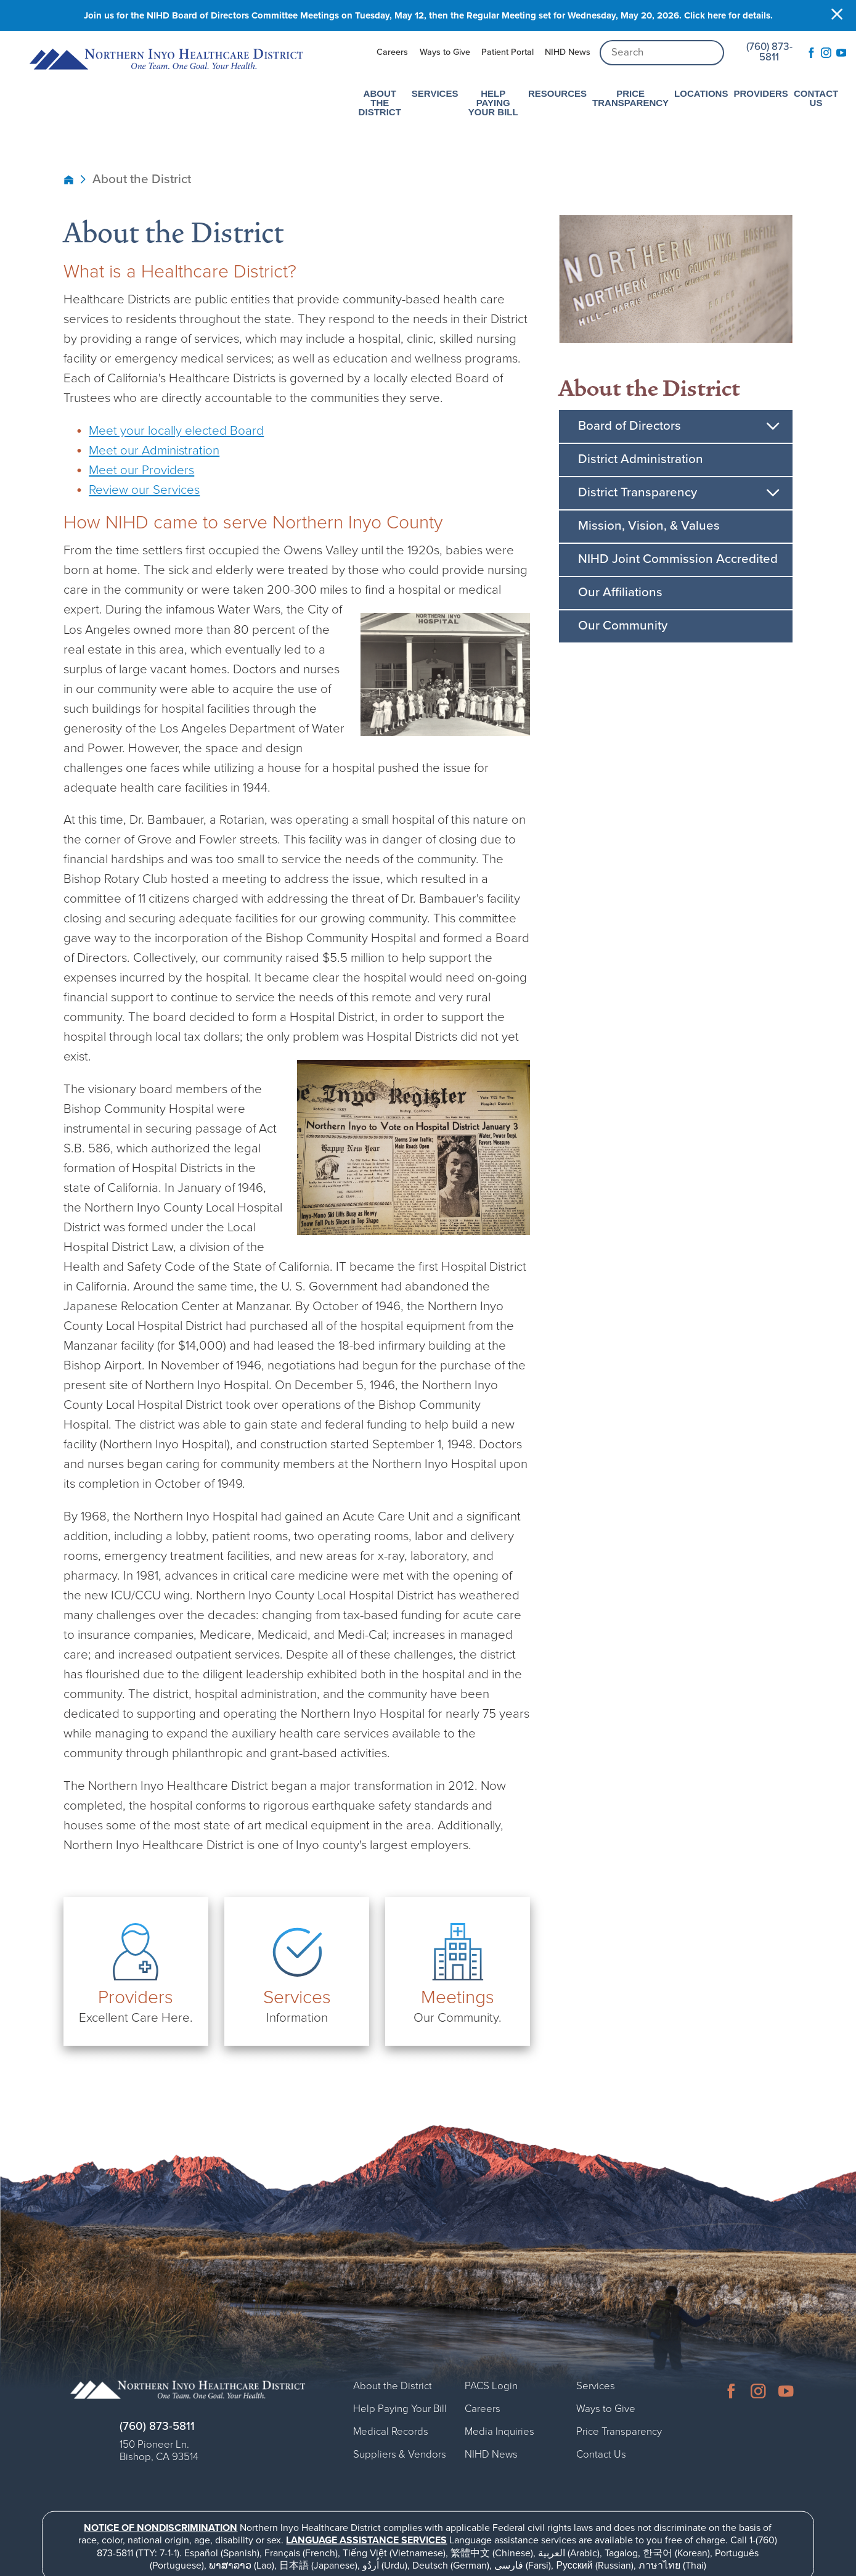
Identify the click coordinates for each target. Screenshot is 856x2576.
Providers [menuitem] (760, 93)
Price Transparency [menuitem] (630, 97)
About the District (649, 388)
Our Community (622, 625)
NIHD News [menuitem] (567, 52)
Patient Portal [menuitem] (507, 52)
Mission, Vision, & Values (649, 525)
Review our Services (144, 490)
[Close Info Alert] (837, 15)
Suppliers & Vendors (399, 2454)
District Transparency (637, 492)
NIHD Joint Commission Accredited (678, 559)
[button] (773, 426)
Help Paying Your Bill (400, 2408)
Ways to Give (605, 2408)
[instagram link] (826, 52)
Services (595, 2385)
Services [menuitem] (435, 93)
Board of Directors (629, 425)
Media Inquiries (499, 2431)
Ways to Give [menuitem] (445, 52)
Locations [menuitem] (701, 93)
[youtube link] (841, 52)
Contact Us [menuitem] (816, 97)
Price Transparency (619, 2431)
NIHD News (491, 2454)
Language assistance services (366, 2539)
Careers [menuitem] (392, 52)
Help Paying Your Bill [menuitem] (493, 102)
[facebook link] (812, 52)
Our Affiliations (620, 592)
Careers (482, 2408)
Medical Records (390, 2431)
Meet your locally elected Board (176, 430)
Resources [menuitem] (557, 93)
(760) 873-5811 (769, 52)
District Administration (640, 459)
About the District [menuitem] (380, 102)
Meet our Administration (154, 450)
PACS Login (491, 2385)
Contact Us (601, 2454)
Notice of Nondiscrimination (160, 2527)
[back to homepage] (68, 179)
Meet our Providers (141, 470)
